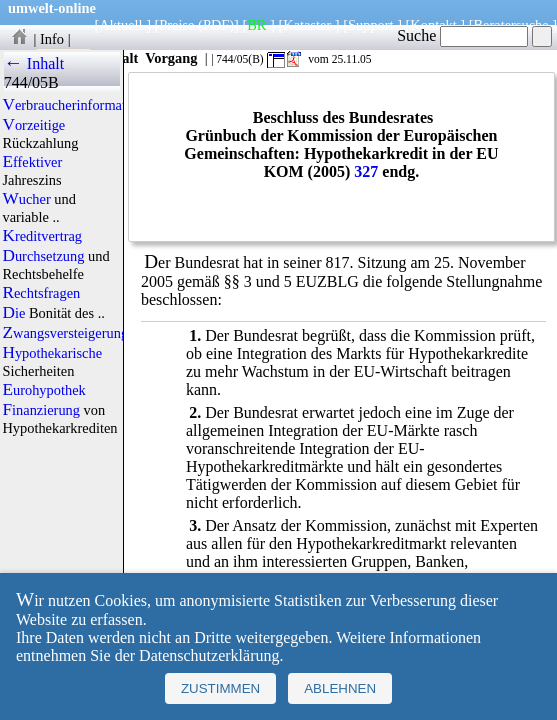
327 (366, 171)
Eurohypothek (43, 390)
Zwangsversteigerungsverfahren (95, 333)
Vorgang (171, 58)
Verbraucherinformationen (80, 105)
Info (52, 39)
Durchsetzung (43, 256)
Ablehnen (340, 688)
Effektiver (32, 162)
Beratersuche (511, 25)
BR (256, 25)
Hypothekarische (52, 353)
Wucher (26, 199)
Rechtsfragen (41, 293)
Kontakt (433, 25)
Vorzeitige (33, 125)
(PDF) (216, 25)
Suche (462, 35)
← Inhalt (34, 63)
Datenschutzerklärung (209, 655)
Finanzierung (41, 410)
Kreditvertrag (42, 236)
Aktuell (120, 25)
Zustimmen (220, 688)
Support (371, 25)
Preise (176, 25)
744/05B (31, 82)
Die (13, 313)
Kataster (307, 25)
